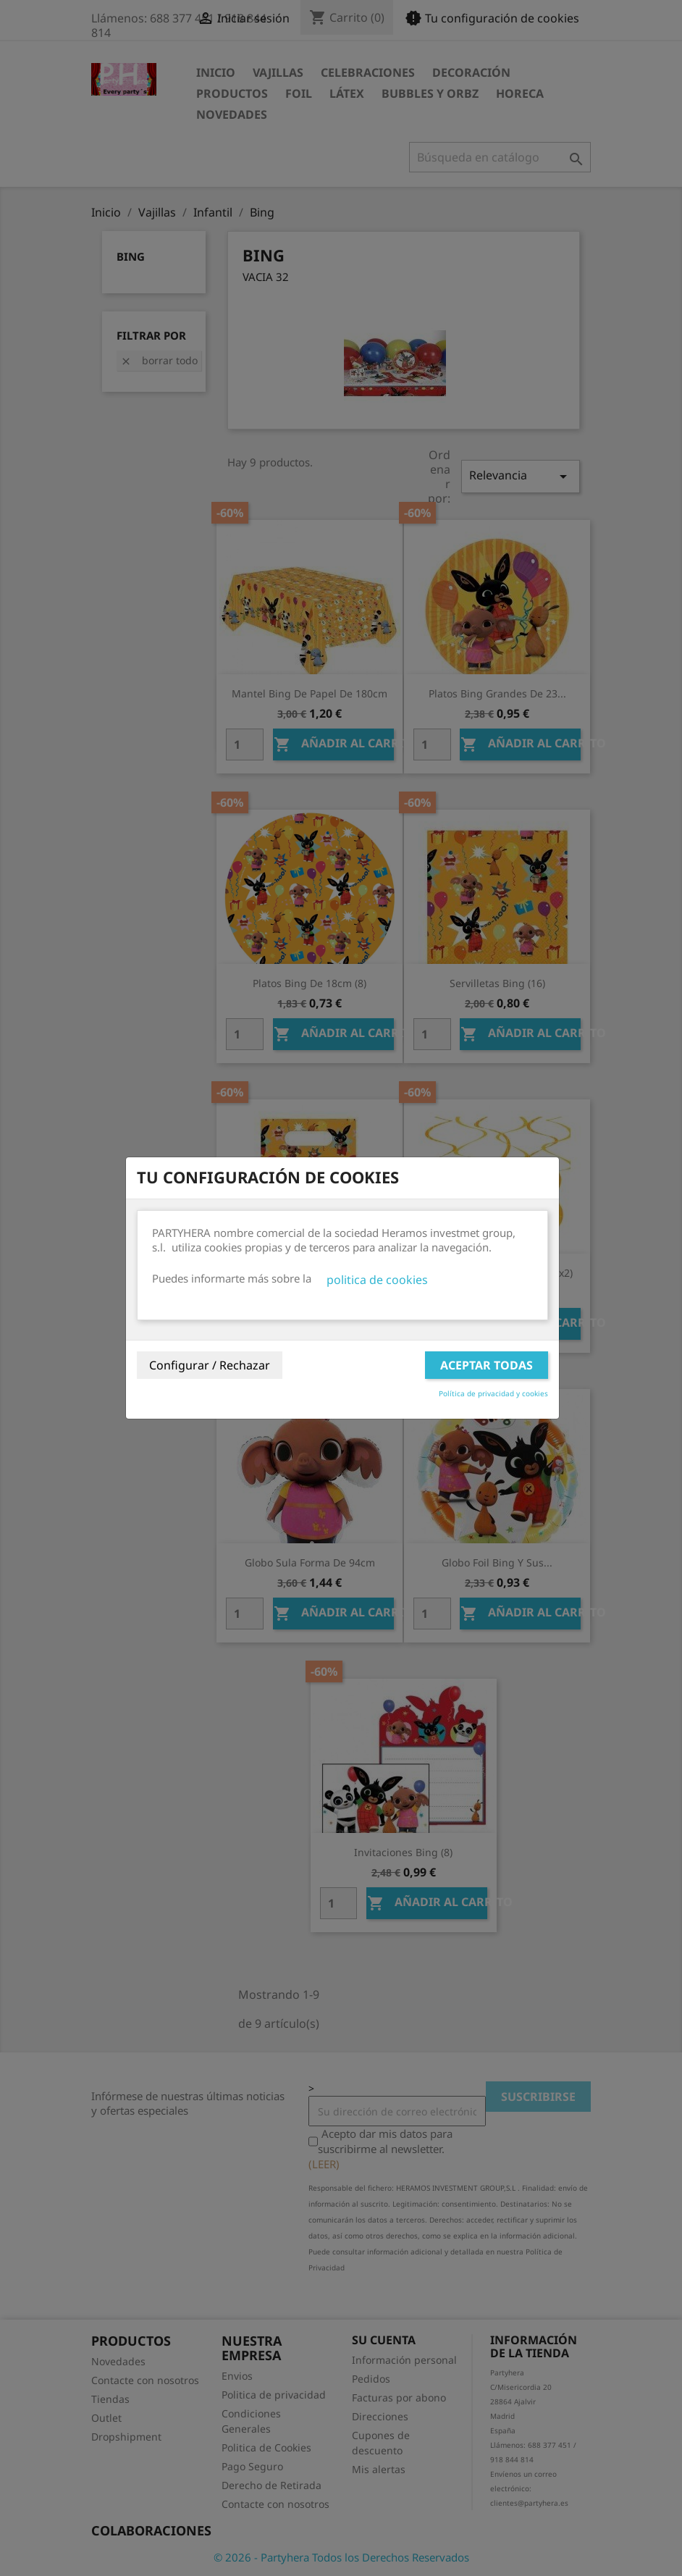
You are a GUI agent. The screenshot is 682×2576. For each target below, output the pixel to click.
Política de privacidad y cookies (493, 1393)
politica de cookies (377, 1280)
